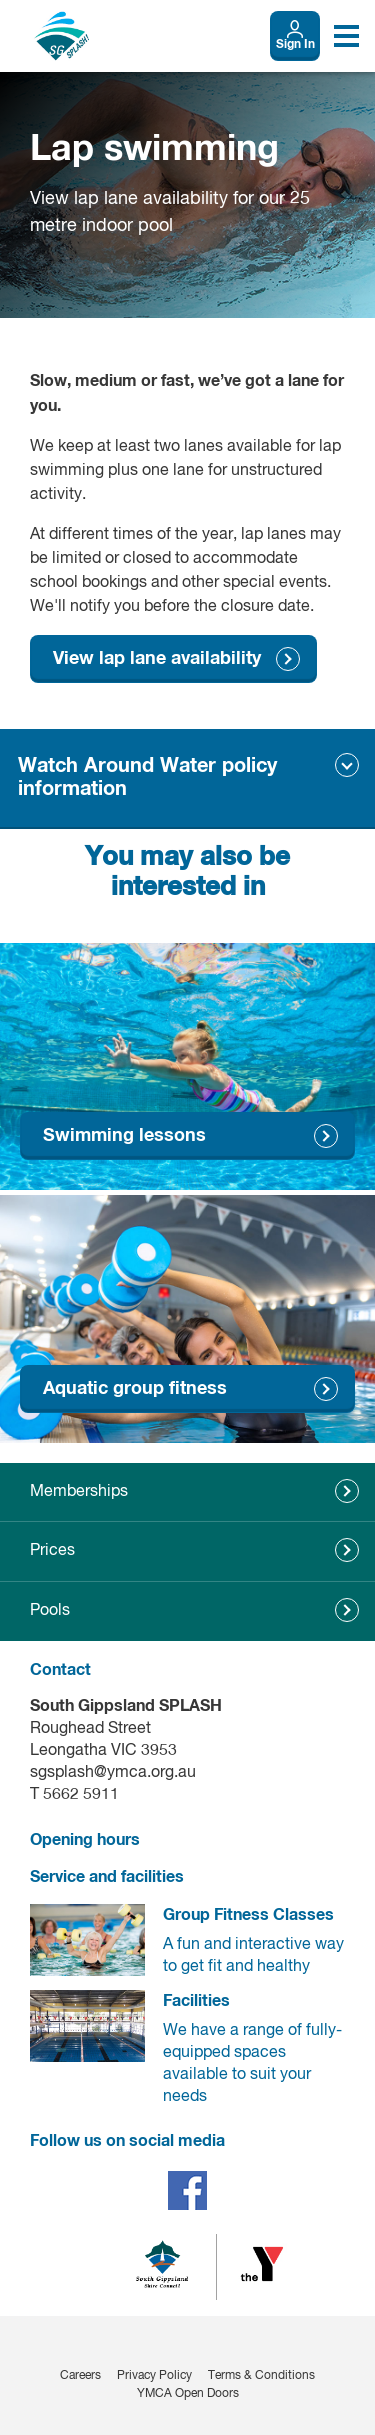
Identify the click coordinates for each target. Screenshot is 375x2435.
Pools (50, 1611)
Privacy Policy (154, 2376)
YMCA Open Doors (188, 2394)
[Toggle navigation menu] (346, 36)
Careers (80, 2376)
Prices (52, 1551)
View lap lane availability (157, 659)
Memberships (79, 1492)
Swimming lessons (124, 1136)
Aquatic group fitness (135, 1389)
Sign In (295, 45)
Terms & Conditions (261, 2376)
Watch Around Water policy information (147, 777)
